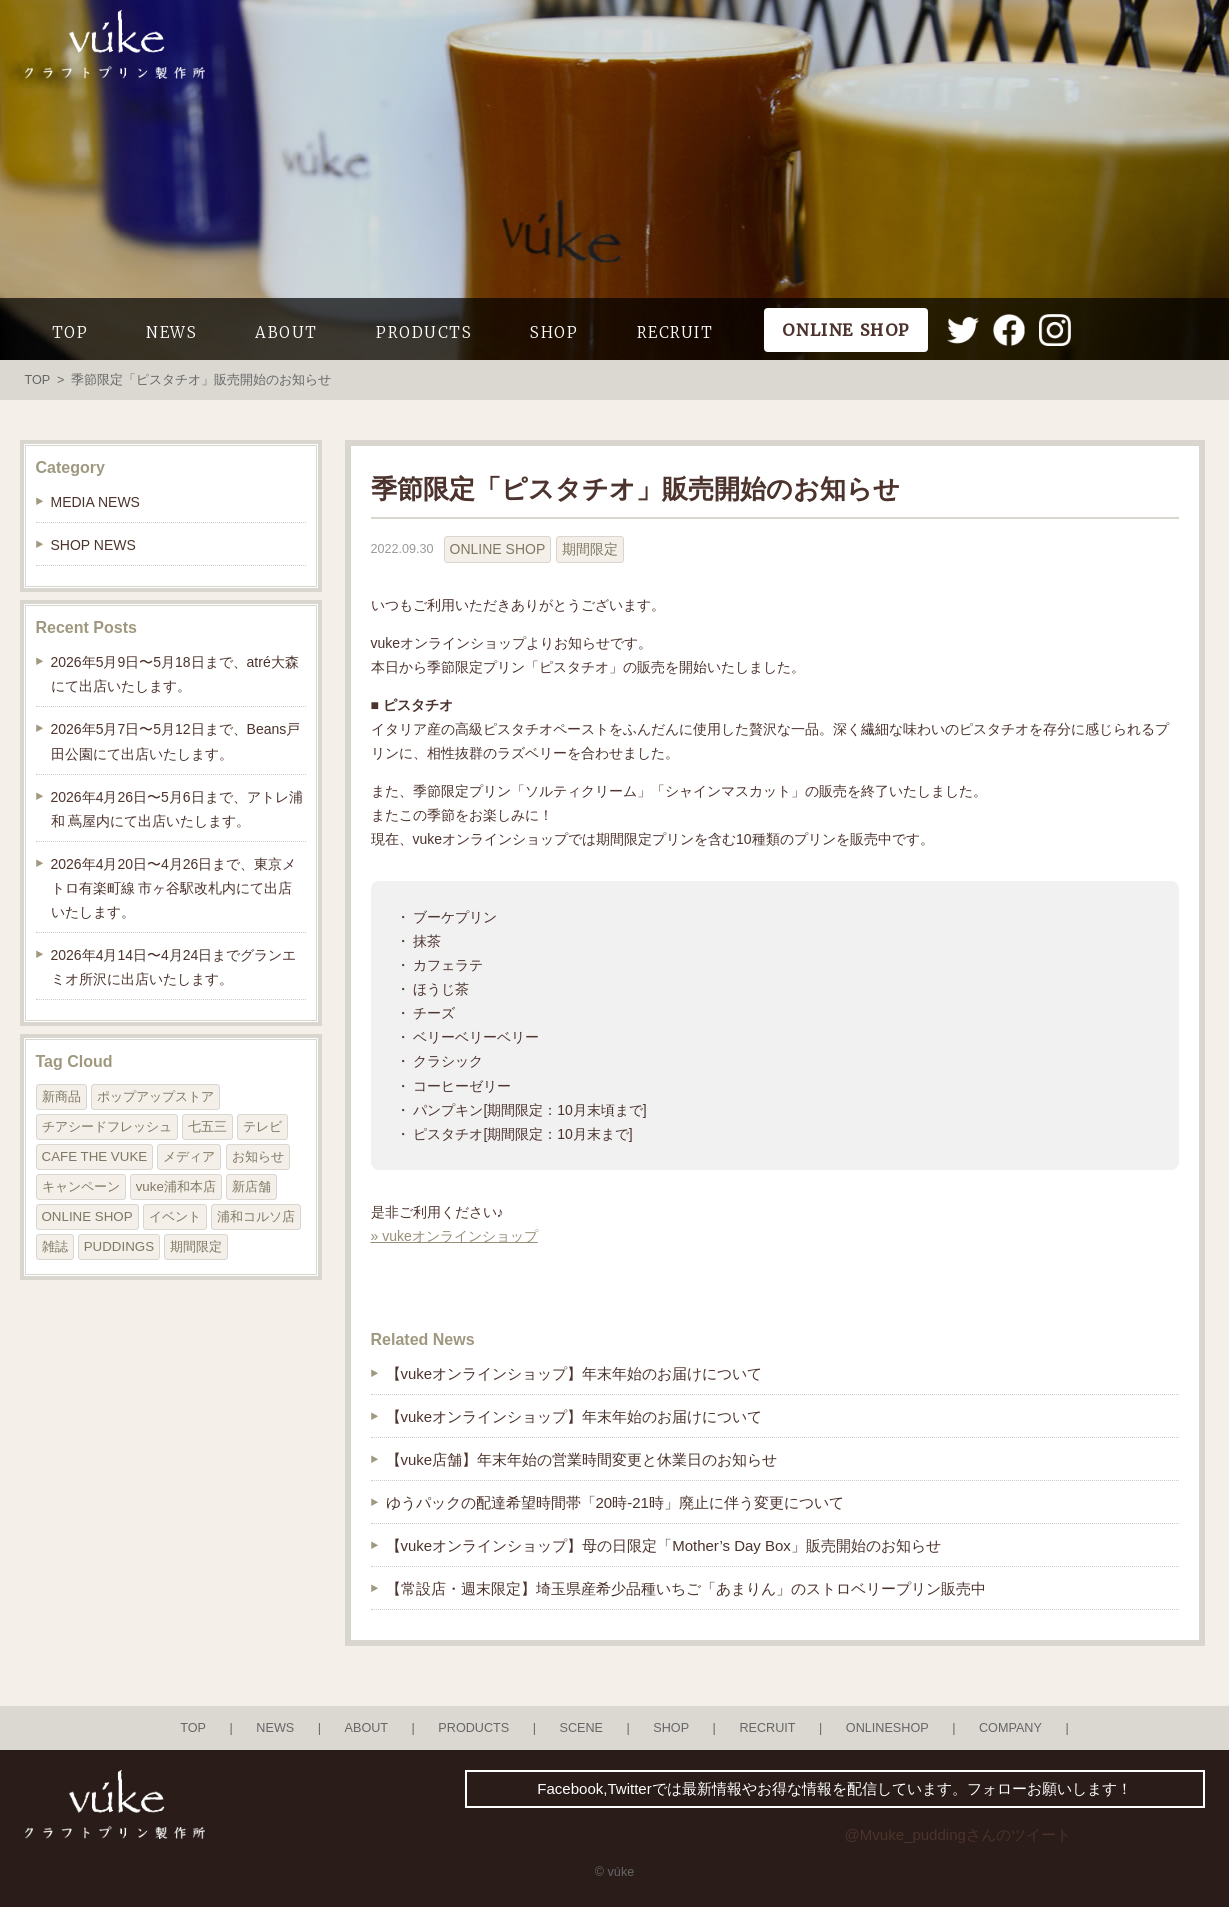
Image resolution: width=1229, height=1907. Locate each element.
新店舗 (251, 1186)
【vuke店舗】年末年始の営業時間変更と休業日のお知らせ (582, 1459)
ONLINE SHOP (498, 549)
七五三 (207, 1126)
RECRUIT (675, 332)
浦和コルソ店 (256, 1216)
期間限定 (590, 549)
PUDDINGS (119, 1246)
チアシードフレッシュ (107, 1126)
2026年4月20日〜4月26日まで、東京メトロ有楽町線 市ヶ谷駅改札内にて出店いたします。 (174, 888)
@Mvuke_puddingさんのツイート (958, 1834)
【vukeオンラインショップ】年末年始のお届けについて (574, 1373)
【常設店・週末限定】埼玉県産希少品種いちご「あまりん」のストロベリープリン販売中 (686, 1588)
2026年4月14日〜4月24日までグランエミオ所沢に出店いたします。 (174, 967)
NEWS (171, 332)
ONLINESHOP (887, 1728)
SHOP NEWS (93, 545)
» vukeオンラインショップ (454, 1236)
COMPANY (1010, 1728)
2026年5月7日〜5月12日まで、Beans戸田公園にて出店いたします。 (176, 741)
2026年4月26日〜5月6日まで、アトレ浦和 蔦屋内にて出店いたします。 (177, 809)
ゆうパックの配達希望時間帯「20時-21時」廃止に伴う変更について (615, 1502)
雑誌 (55, 1246)
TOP (70, 332)
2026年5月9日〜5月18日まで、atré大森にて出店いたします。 (175, 674)
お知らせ (258, 1156)
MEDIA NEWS (95, 502)
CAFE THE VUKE (95, 1156)
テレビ (262, 1126)
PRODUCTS (424, 332)
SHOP (554, 332)
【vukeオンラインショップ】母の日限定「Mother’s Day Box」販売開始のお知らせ (663, 1545)
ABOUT (286, 332)
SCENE (582, 1728)
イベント (175, 1216)
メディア (189, 1156)
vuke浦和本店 (176, 1186)
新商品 (61, 1096)
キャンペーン (81, 1186)
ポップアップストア (155, 1096)
